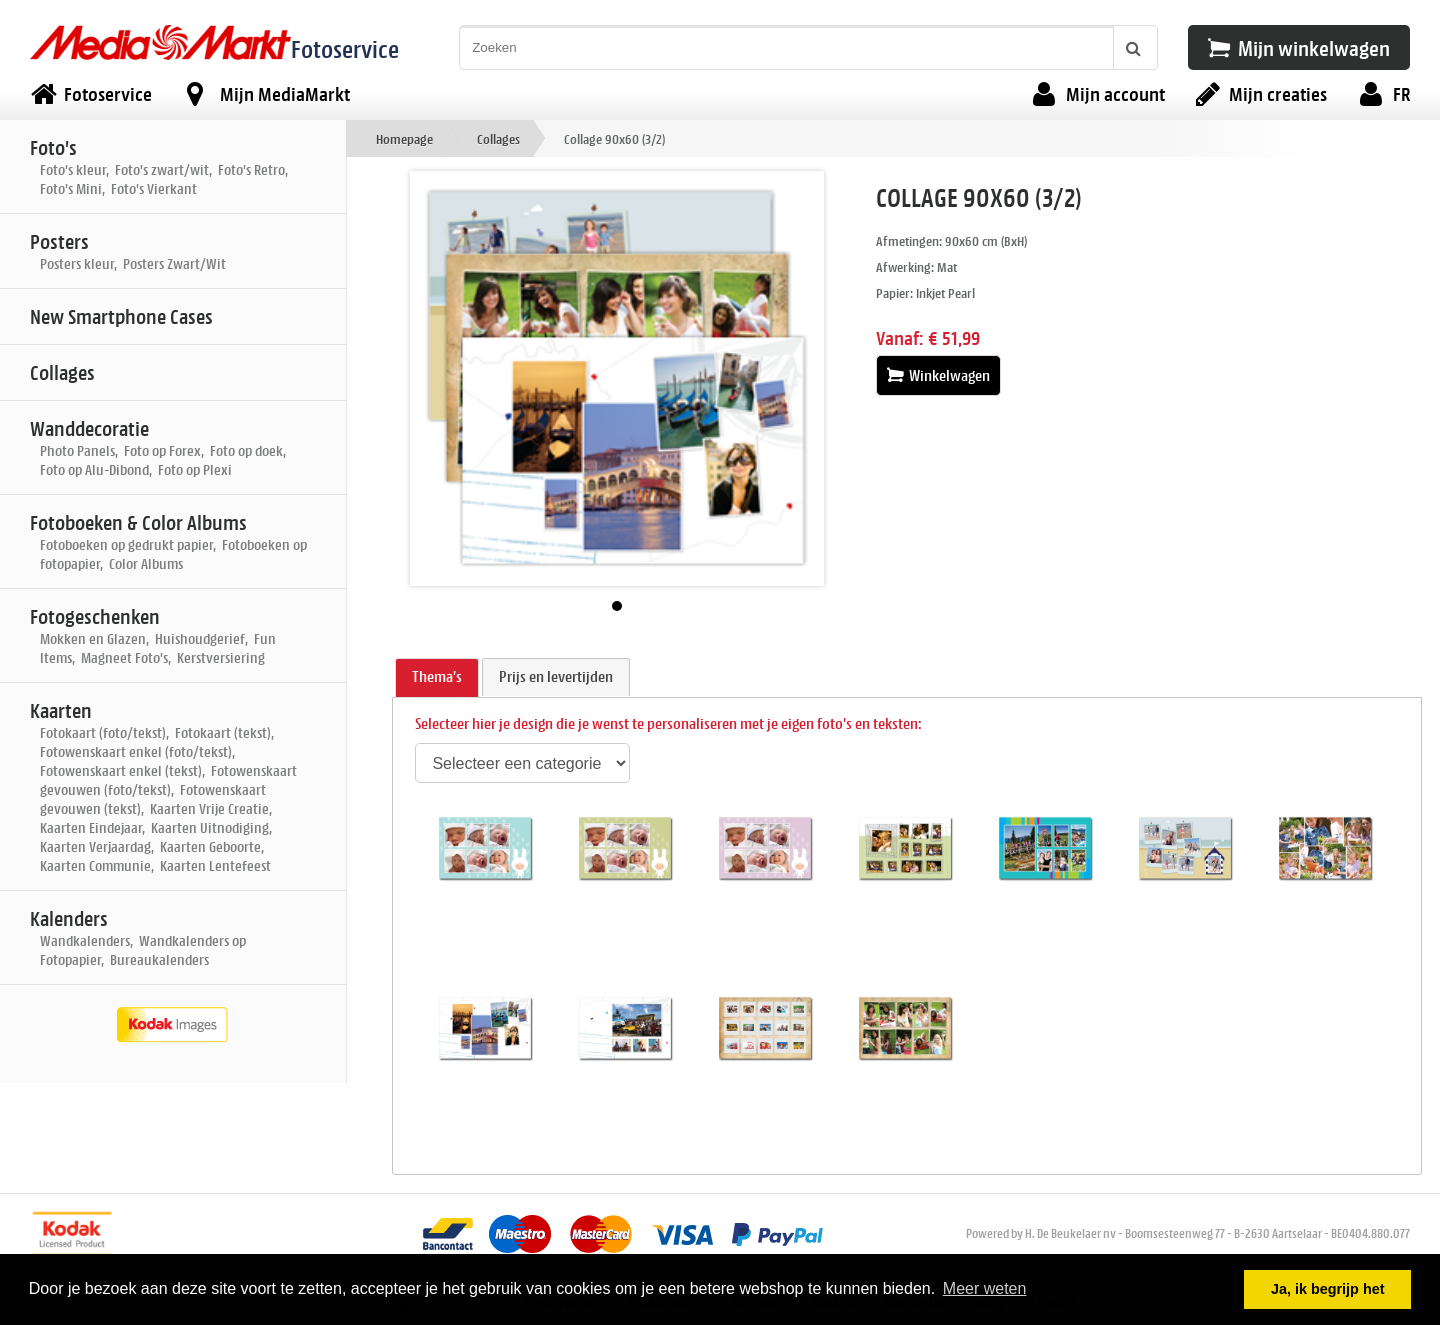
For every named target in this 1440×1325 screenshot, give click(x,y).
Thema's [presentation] (437, 676)
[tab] (437, 678)
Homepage (404, 138)
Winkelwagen (938, 375)
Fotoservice (345, 48)
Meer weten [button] (985, 1288)
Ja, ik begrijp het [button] (1328, 1289)
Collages (498, 138)
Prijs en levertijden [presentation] (556, 676)
